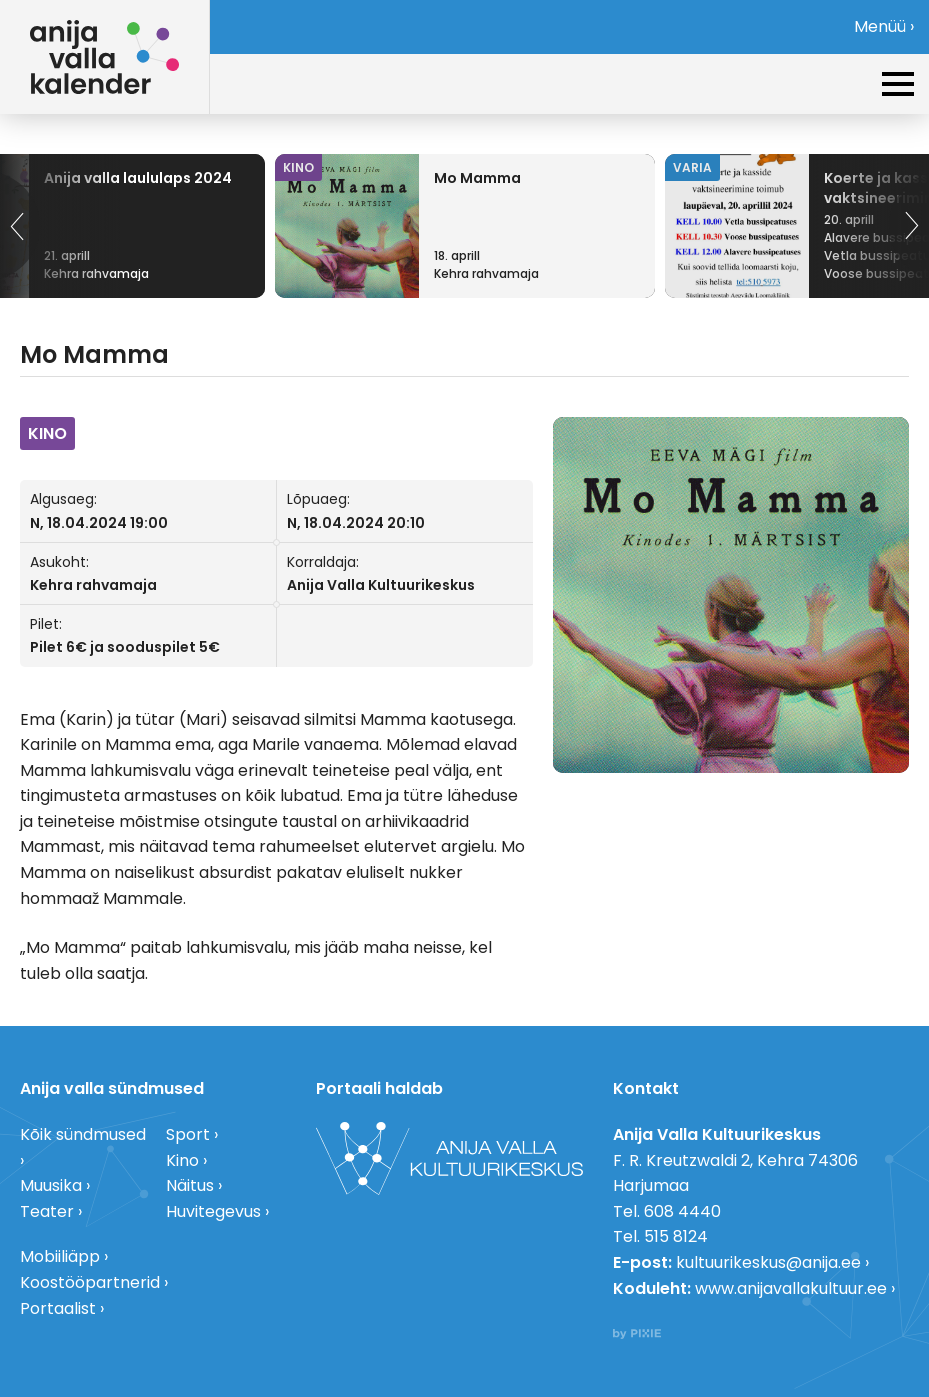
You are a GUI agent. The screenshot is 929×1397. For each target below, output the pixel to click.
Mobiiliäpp (60, 1256)
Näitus (190, 1185)
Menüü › (884, 26)
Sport (188, 1134)
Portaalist (58, 1308)
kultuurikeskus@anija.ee (768, 1262)
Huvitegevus (213, 1211)
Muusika (51, 1185)
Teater (47, 1211)
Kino (182, 1160)
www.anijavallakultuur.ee (791, 1288)
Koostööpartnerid (90, 1282)
